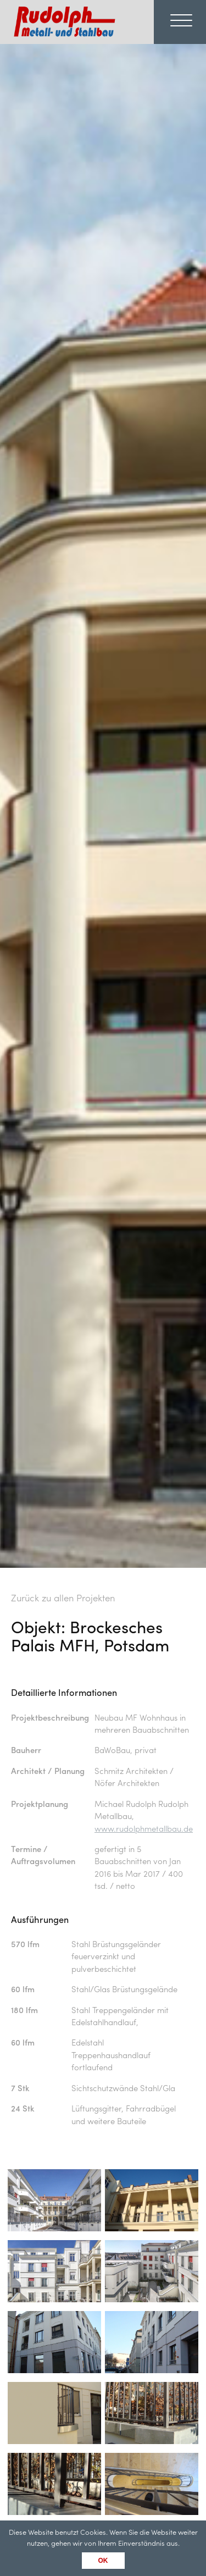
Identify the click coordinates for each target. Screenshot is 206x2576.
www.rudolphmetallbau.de (143, 1830)
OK (103, 2560)
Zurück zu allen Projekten (63, 1599)
